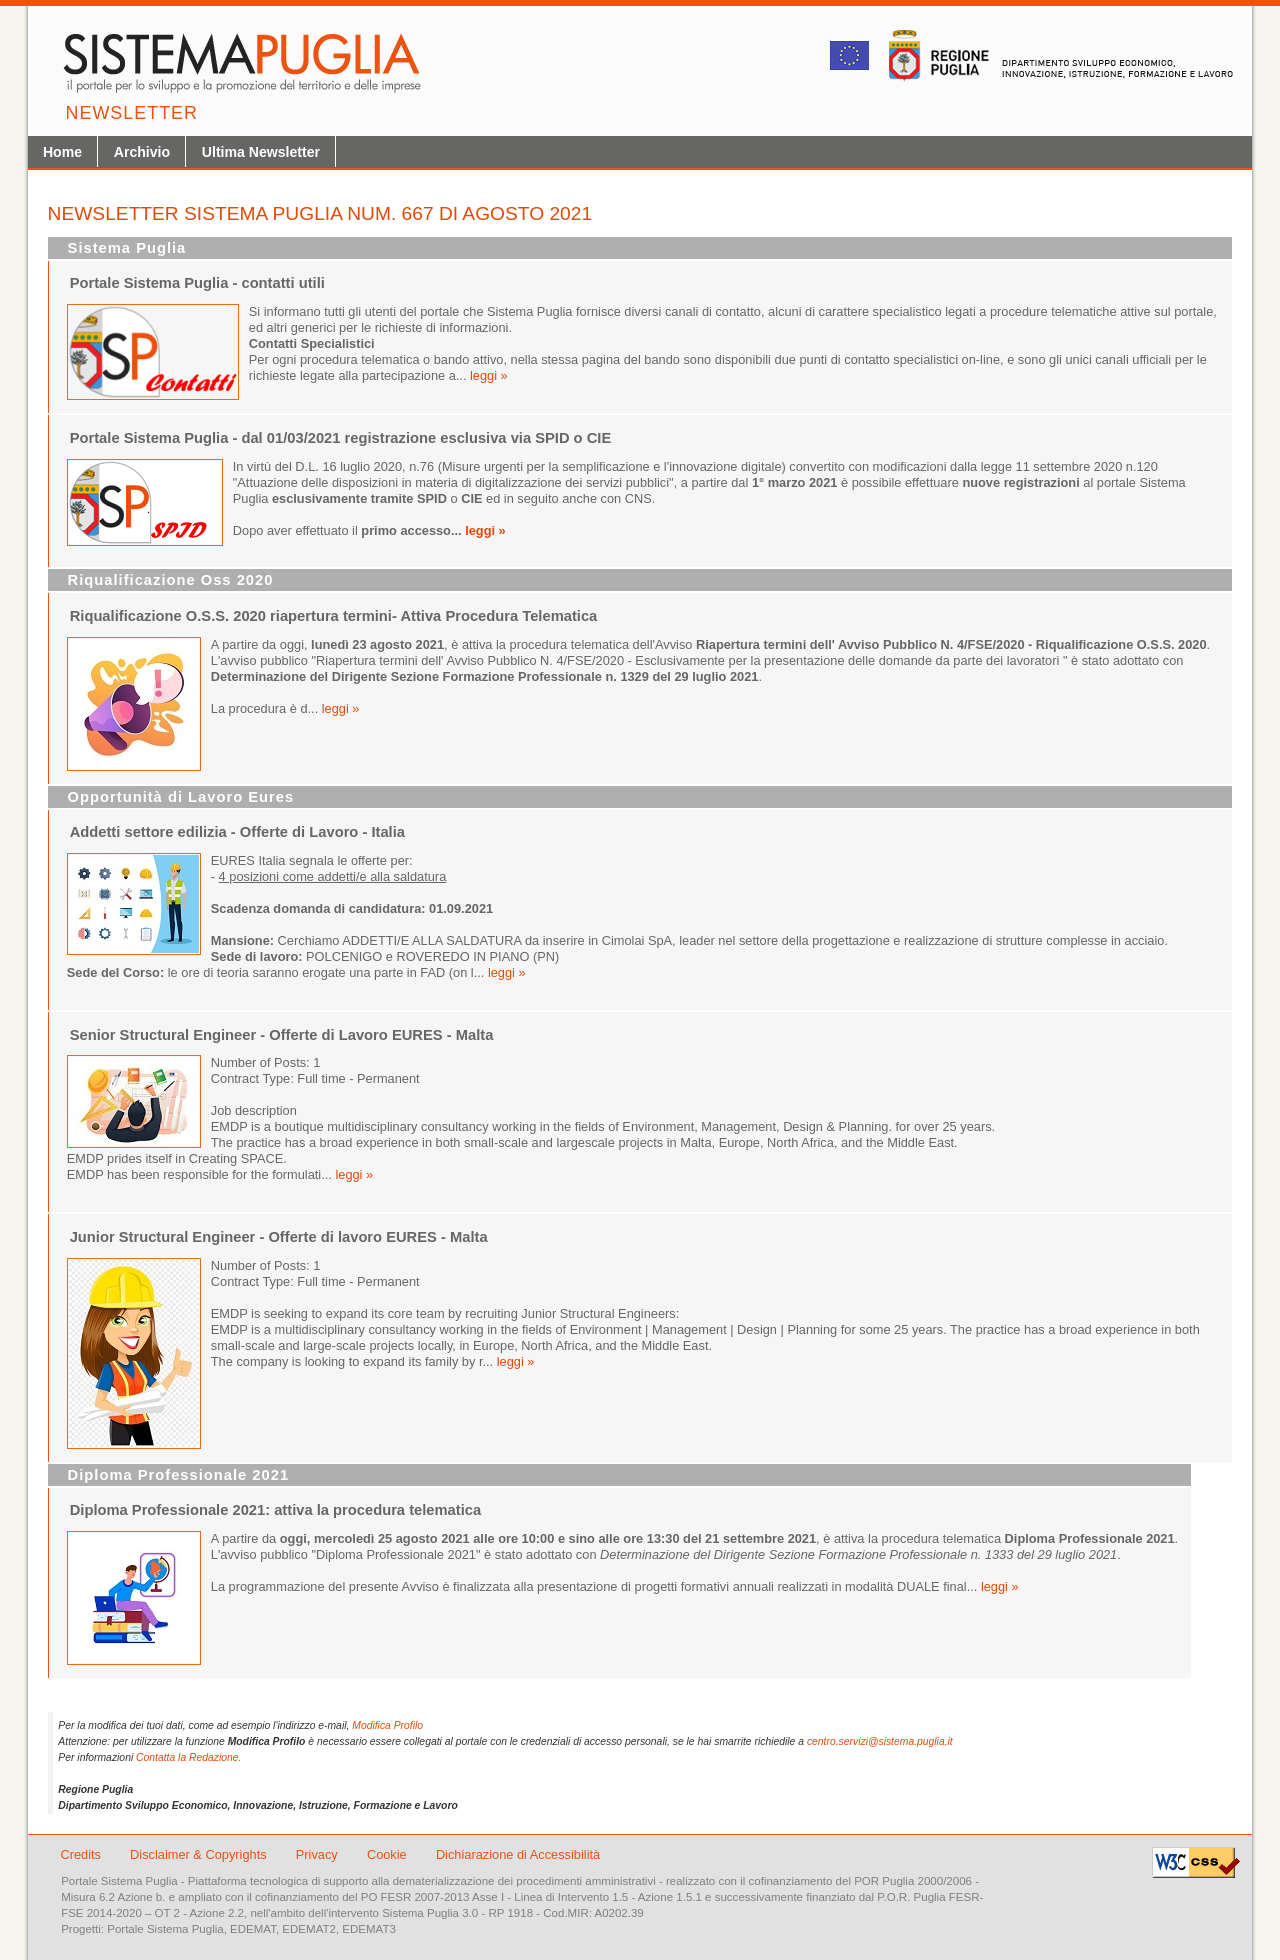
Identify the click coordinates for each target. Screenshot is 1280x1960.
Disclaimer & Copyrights (200, 1854)
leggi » (489, 375)
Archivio (142, 152)
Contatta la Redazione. (188, 1757)
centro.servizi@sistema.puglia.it (880, 1741)
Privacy (319, 1854)
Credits (80, 1854)
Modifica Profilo (387, 1725)
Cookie (388, 1854)
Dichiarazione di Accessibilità (518, 1854)
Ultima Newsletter (261, 152)
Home (62, 152)
